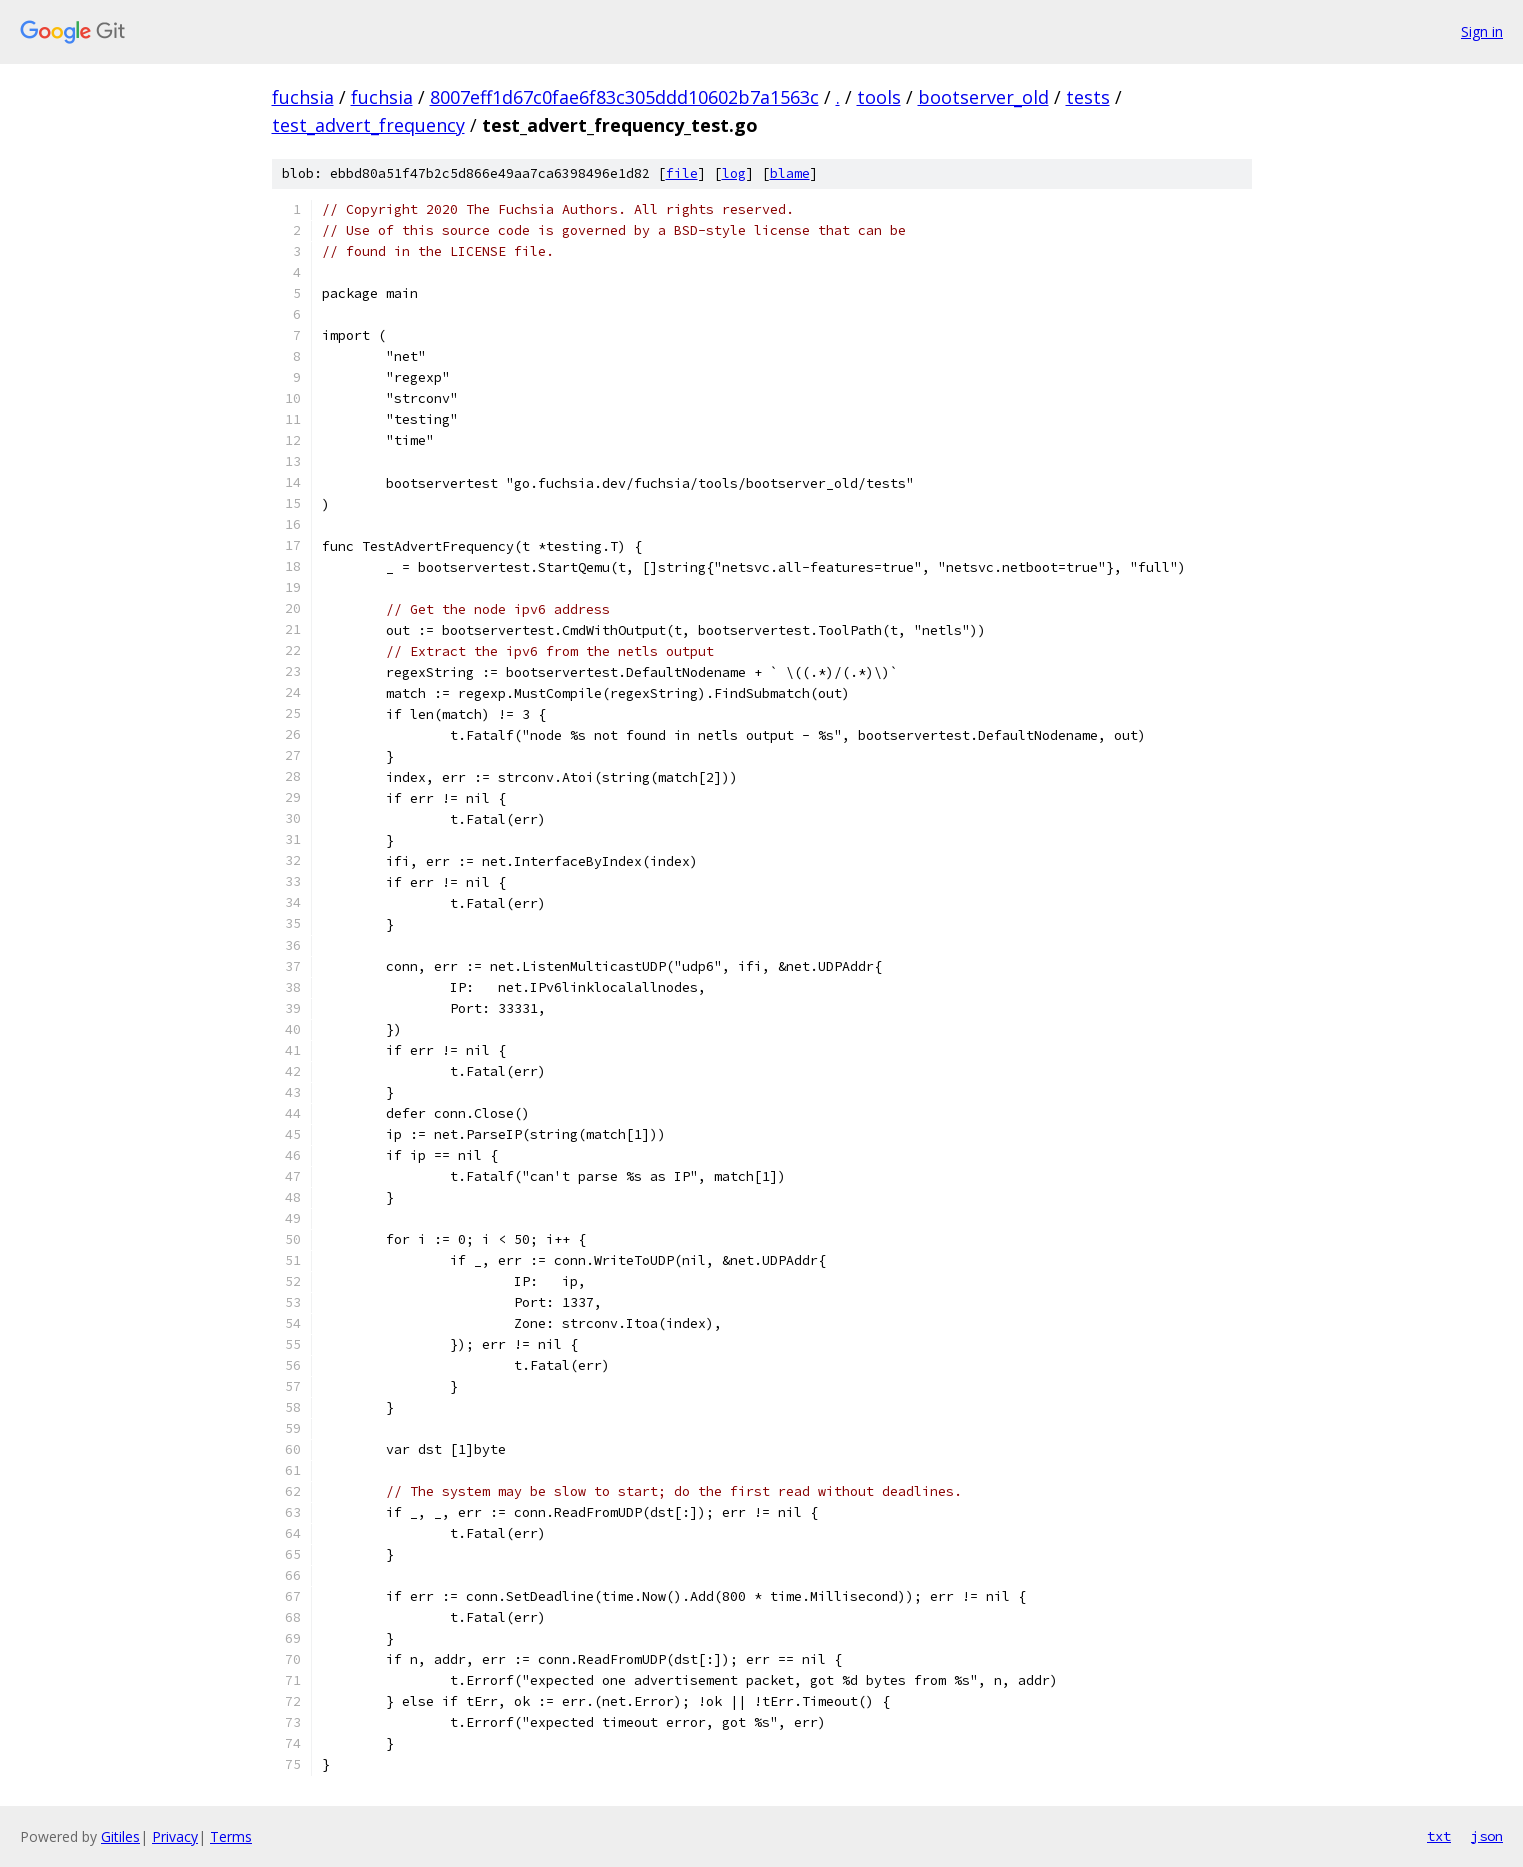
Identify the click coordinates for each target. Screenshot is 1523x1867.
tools (879, 97)
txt (1439, 1836)
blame (790, 173)
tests (1088, 97)
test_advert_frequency (368, 125)
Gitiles (120, 1836)
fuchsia (303, 97)
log (734, 173)
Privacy (175, 1836)
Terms (231, 1836)
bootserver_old (983, 97)
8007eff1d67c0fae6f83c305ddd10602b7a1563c (624, 97)
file (682, 173)
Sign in (1482, 31)
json (1487, 1836)
